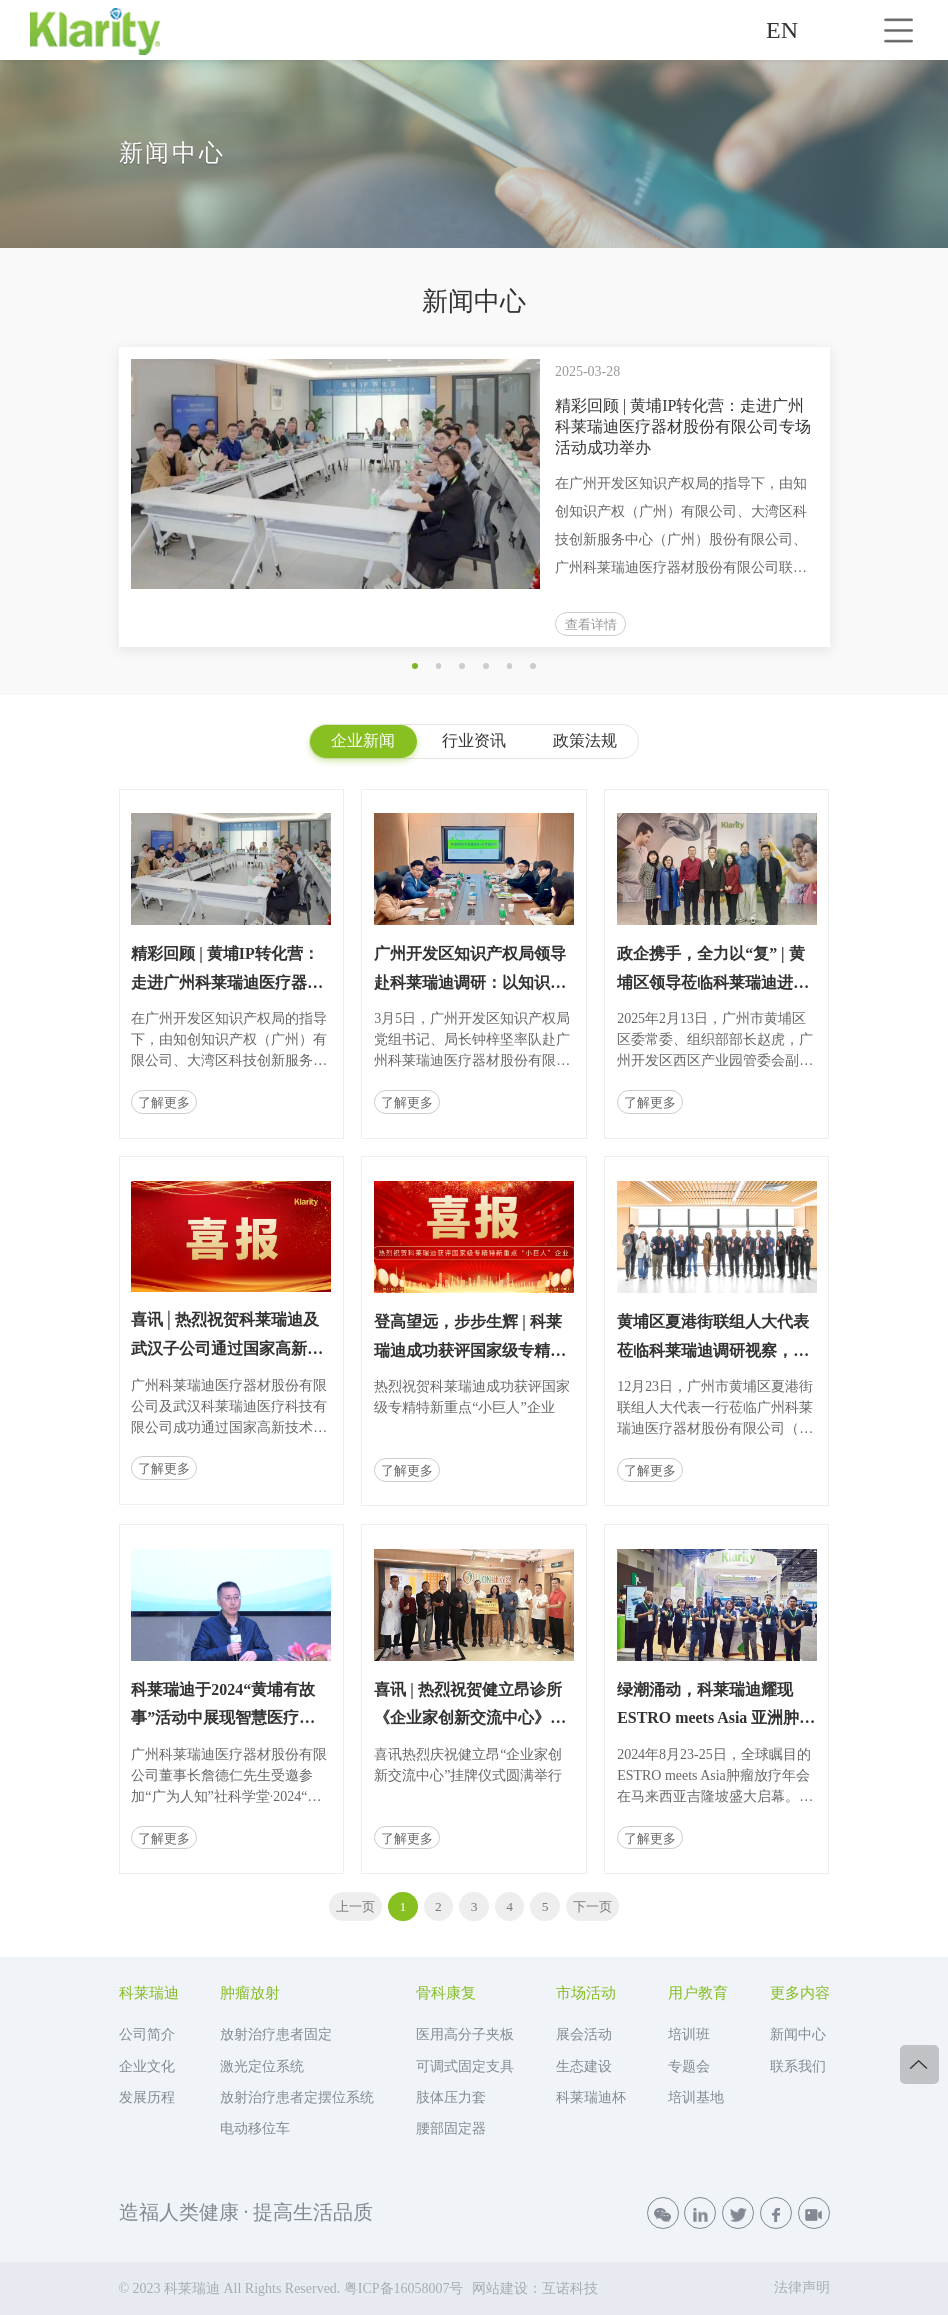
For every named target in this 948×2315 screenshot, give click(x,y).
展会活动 (584, 2034)
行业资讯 (474, 740)
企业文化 (147, 2066)
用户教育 (698, 1993)
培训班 (689, 2034)
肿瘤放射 (250, 1993)
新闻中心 (798, 2034)
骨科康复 (446, 1993)
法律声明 (802, 2287)
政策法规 (585, 740)
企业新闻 (363, 740)
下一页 (592, 1906)
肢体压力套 (451, 2097)
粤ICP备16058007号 (404, 2288)
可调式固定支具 (465, 2066)
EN (782, 30)
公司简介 (147, 2034)
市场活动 (586, 1993)
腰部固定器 (451, 2128)
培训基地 (696, 2097)
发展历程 (147, 2097)
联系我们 (798, 2066)
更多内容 (800, 1993)
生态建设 (584, 2066)
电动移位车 (255, 2128)
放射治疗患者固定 (276, 2034)
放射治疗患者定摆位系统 (297, 2097)
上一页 (355, 1906)
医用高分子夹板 (465, 2034)
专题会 (689, 2066)
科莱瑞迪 (149, 1993)
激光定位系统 (262, 2066)
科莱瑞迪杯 (591, 2097)
